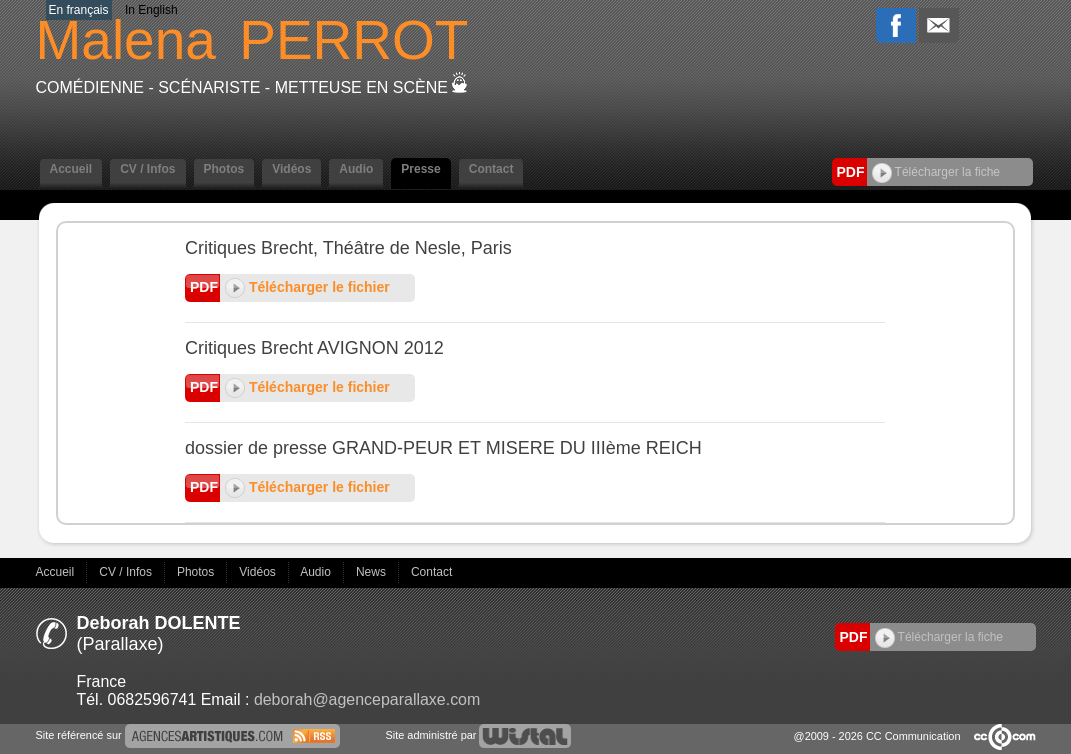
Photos (224, 169)
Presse (420, 169)
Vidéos (291, 169)
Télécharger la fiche (936, 172)
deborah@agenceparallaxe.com (367, 699)
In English (151, 10)
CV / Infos (147, 169)
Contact (491, 169)
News (372, 572)
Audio (356, 169)
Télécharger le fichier (307, 287)
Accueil (71, 169)
